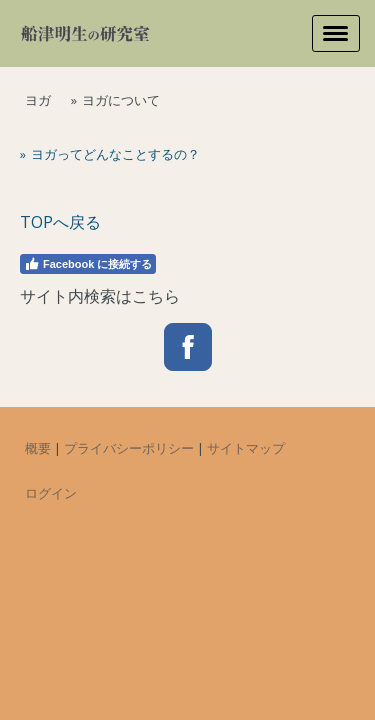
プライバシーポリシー (129, 448)
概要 (38, 448)
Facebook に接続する (88, 264)
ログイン (51, 493)
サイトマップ (246, 448)
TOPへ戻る (60, 222)
